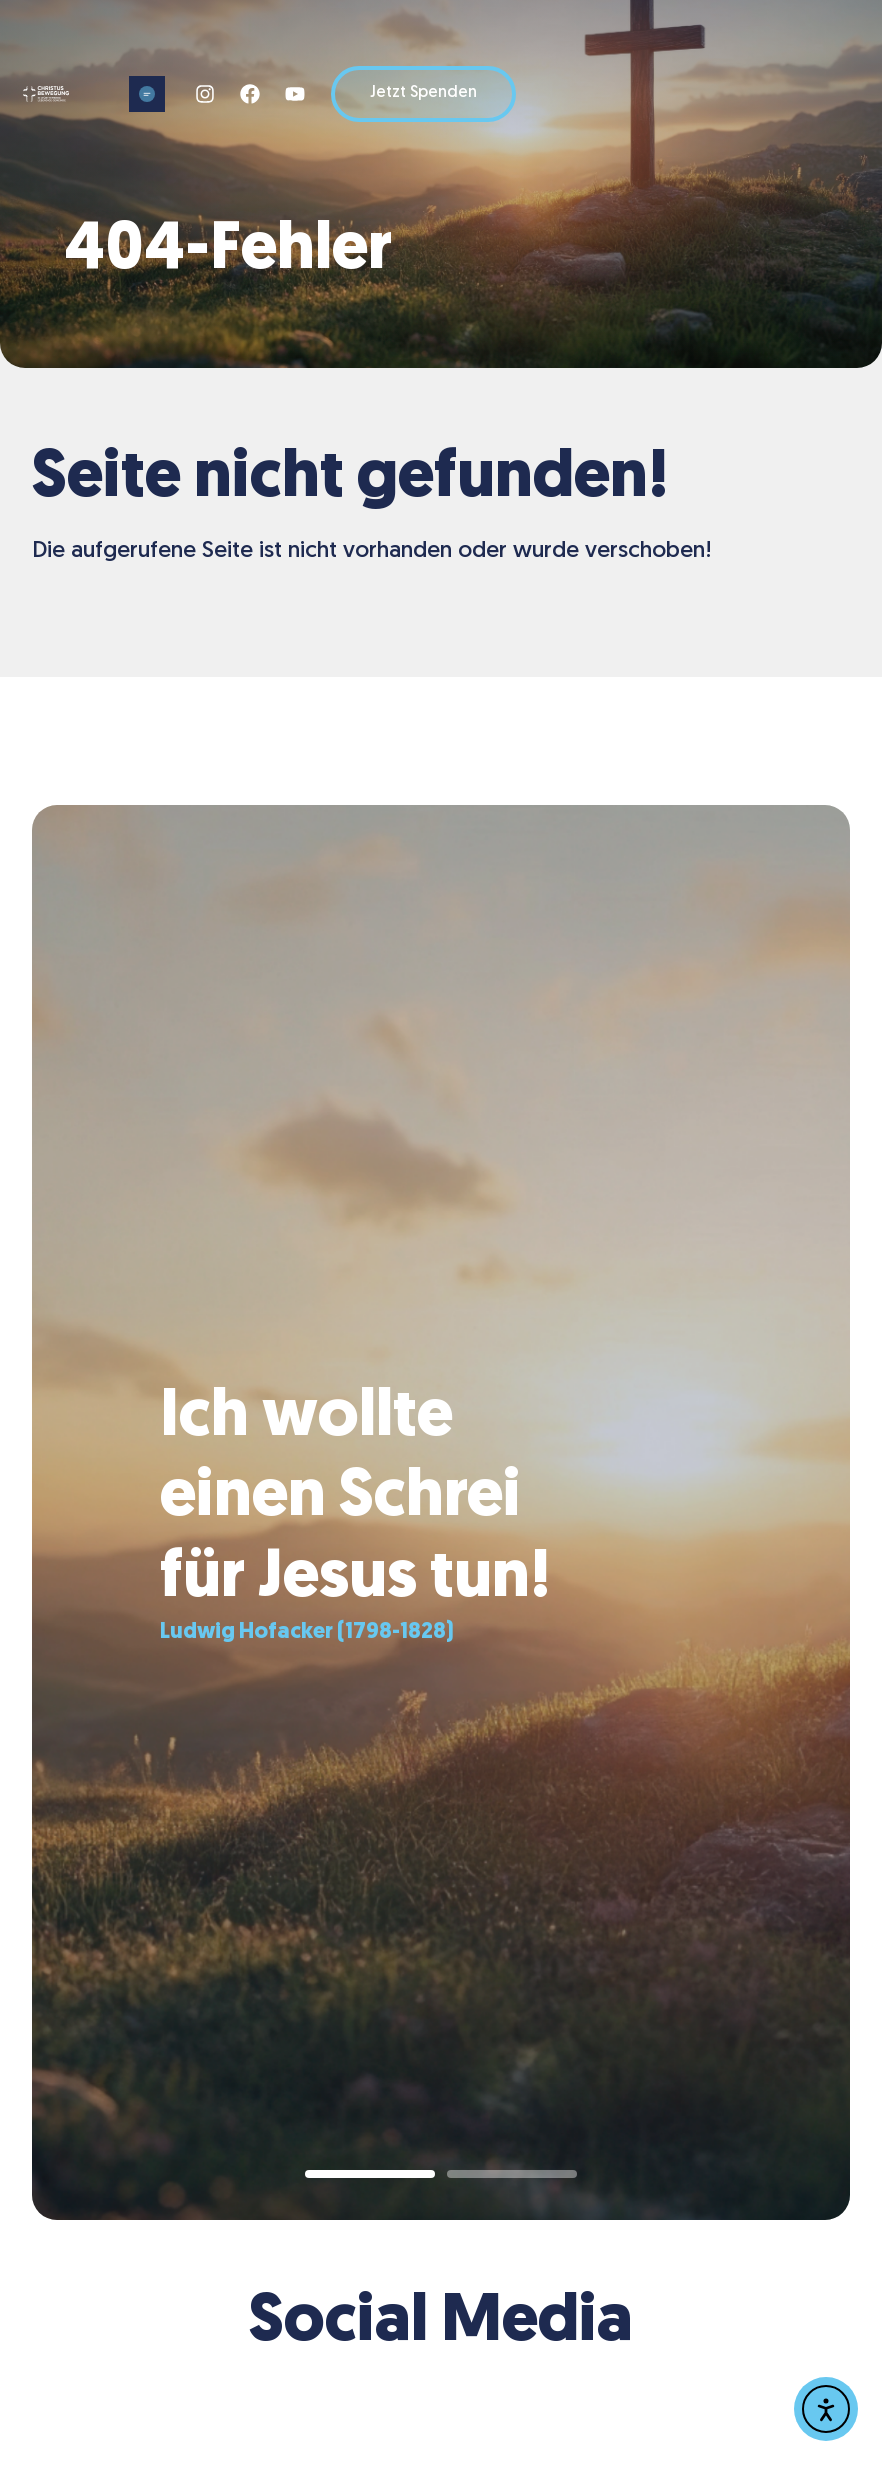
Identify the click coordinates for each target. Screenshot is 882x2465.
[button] (147, 94)
